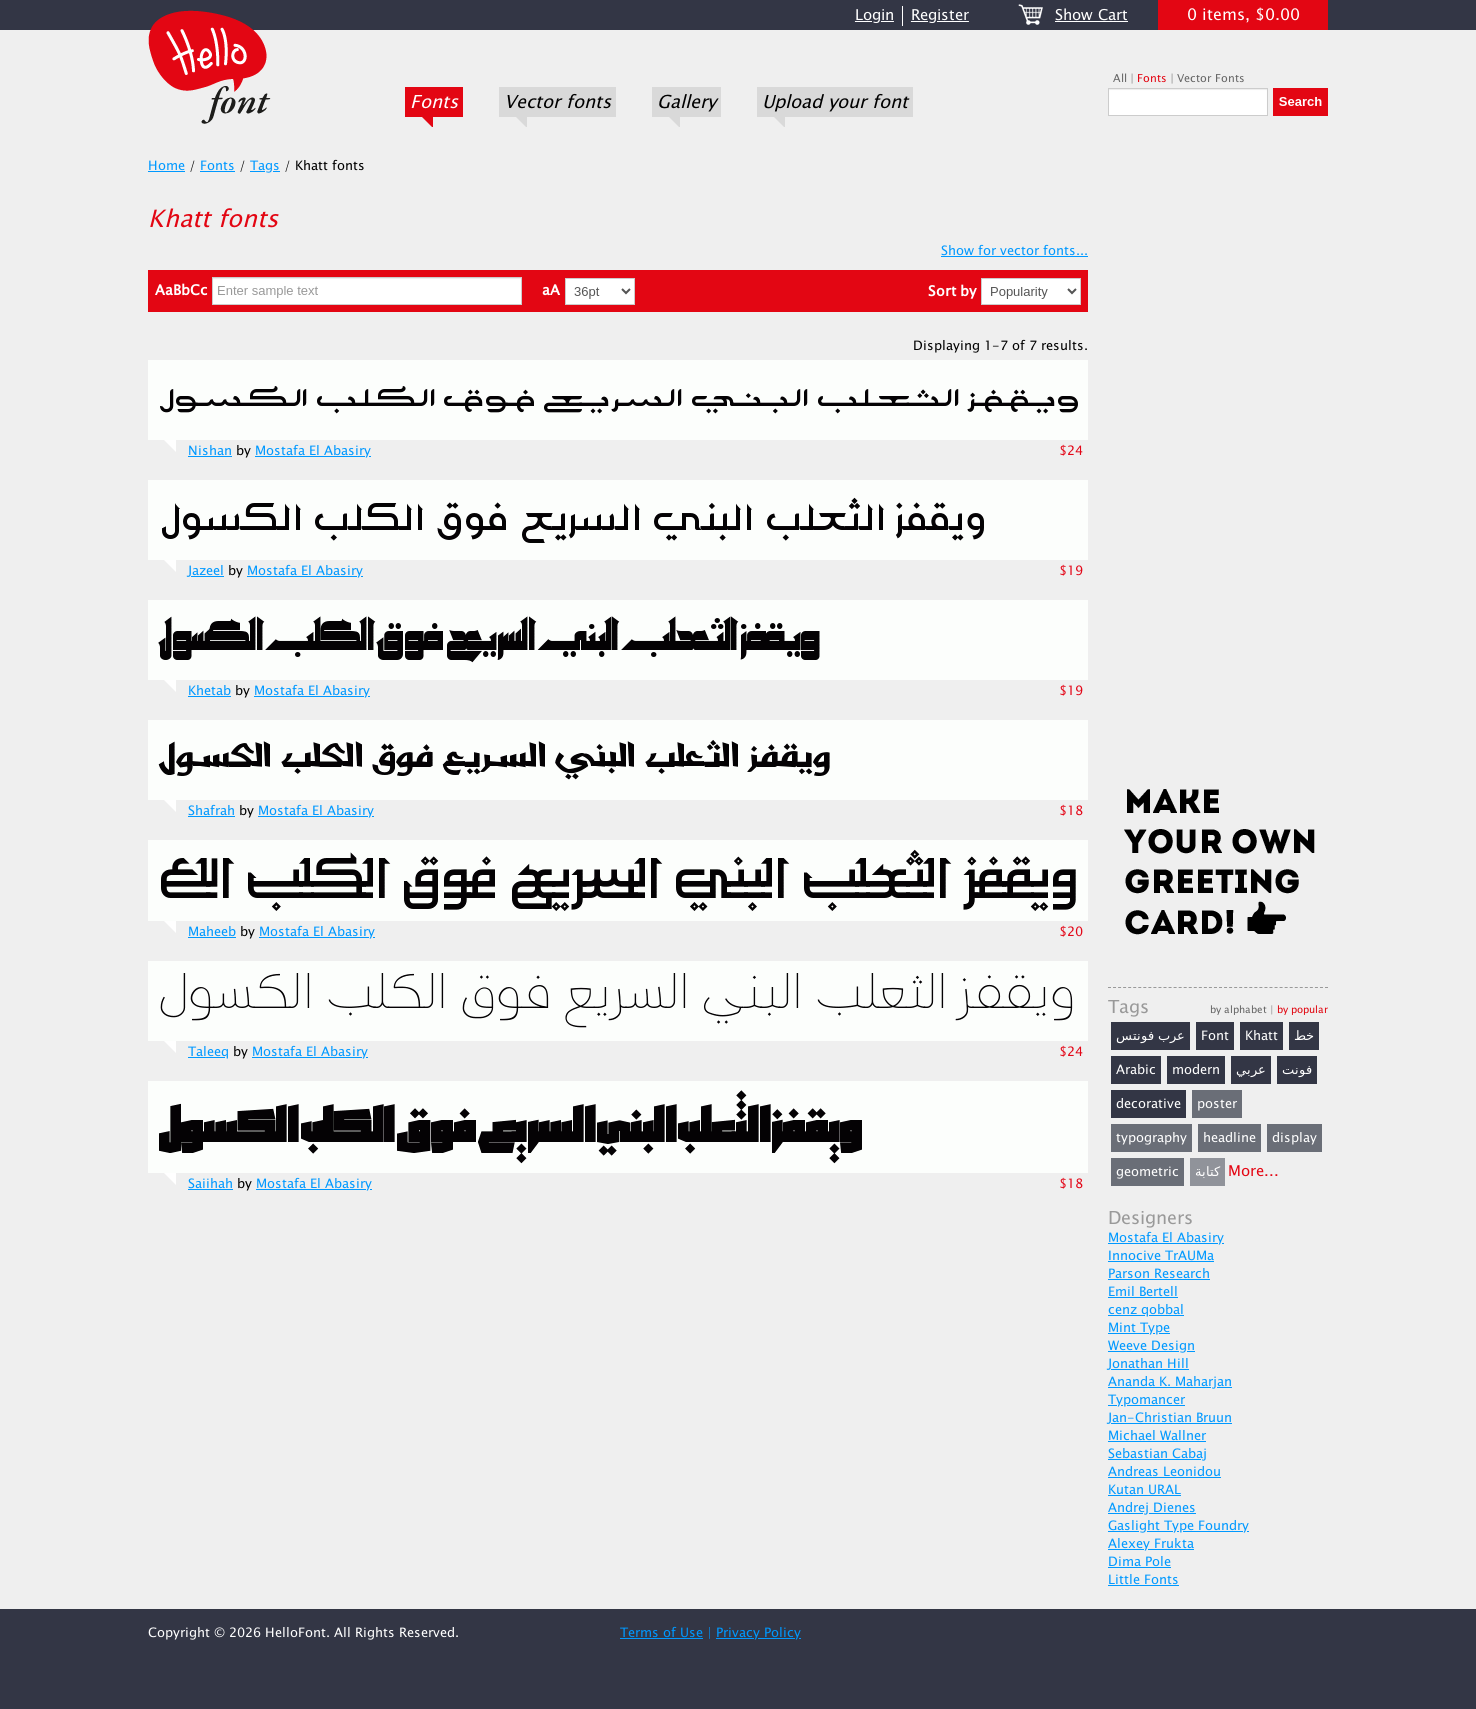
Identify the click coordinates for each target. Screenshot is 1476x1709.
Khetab (209, 691)
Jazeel (206, 571)
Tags (265, 166)
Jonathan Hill (1148, 1364)
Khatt (1261, 1036)
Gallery (686, 102)
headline (1229, 1138)
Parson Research (1159, 1274)
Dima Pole (1139, 1562)
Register (940, 15)
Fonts (434, 102)
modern (1196, 1070)
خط (1304, 1036)
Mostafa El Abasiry (313, 451)
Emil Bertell (1143, 1292)
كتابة (1207, 1172)
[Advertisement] (1218, 457)
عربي (1251, 1070)
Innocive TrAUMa (1161, 1256)
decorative (1148, 1104)
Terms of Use (661, 1633)
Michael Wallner (1157, 1436)
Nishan (210, 451)
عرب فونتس (1150, 1036)
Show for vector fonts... (1014, 251)
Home (166, 166)
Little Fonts (1143, 1580)
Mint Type (1139, 1328)
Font (1215, 1036)
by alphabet (1238, 1009)
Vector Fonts (1211, 78)
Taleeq (208, 1052)
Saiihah (210, 1184)
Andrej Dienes (1152, 1508)
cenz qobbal (1146, 1310)
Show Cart (1091, 15)
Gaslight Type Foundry (1178, 1526)
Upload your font (835, 102)
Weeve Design (1151, 1346)
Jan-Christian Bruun (1170, 1418)
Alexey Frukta (1151, 1544)
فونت (1297, 1070)
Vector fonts (557, 102)
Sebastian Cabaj (1157, 1454)
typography (1151, 1138)
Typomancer (1146, 1400)
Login (874, 15)
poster (1217, 1104)
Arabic (1136, 1070)
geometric (1147, 1172)
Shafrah (211, 811)
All (1120, 78)
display (1294, 1138)
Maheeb (212, 932)
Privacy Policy (758, 1633)
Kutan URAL (1144, 1490)
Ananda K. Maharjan (1170, 1382)
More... (1253, 1171)
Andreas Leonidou (1164, 1472)
